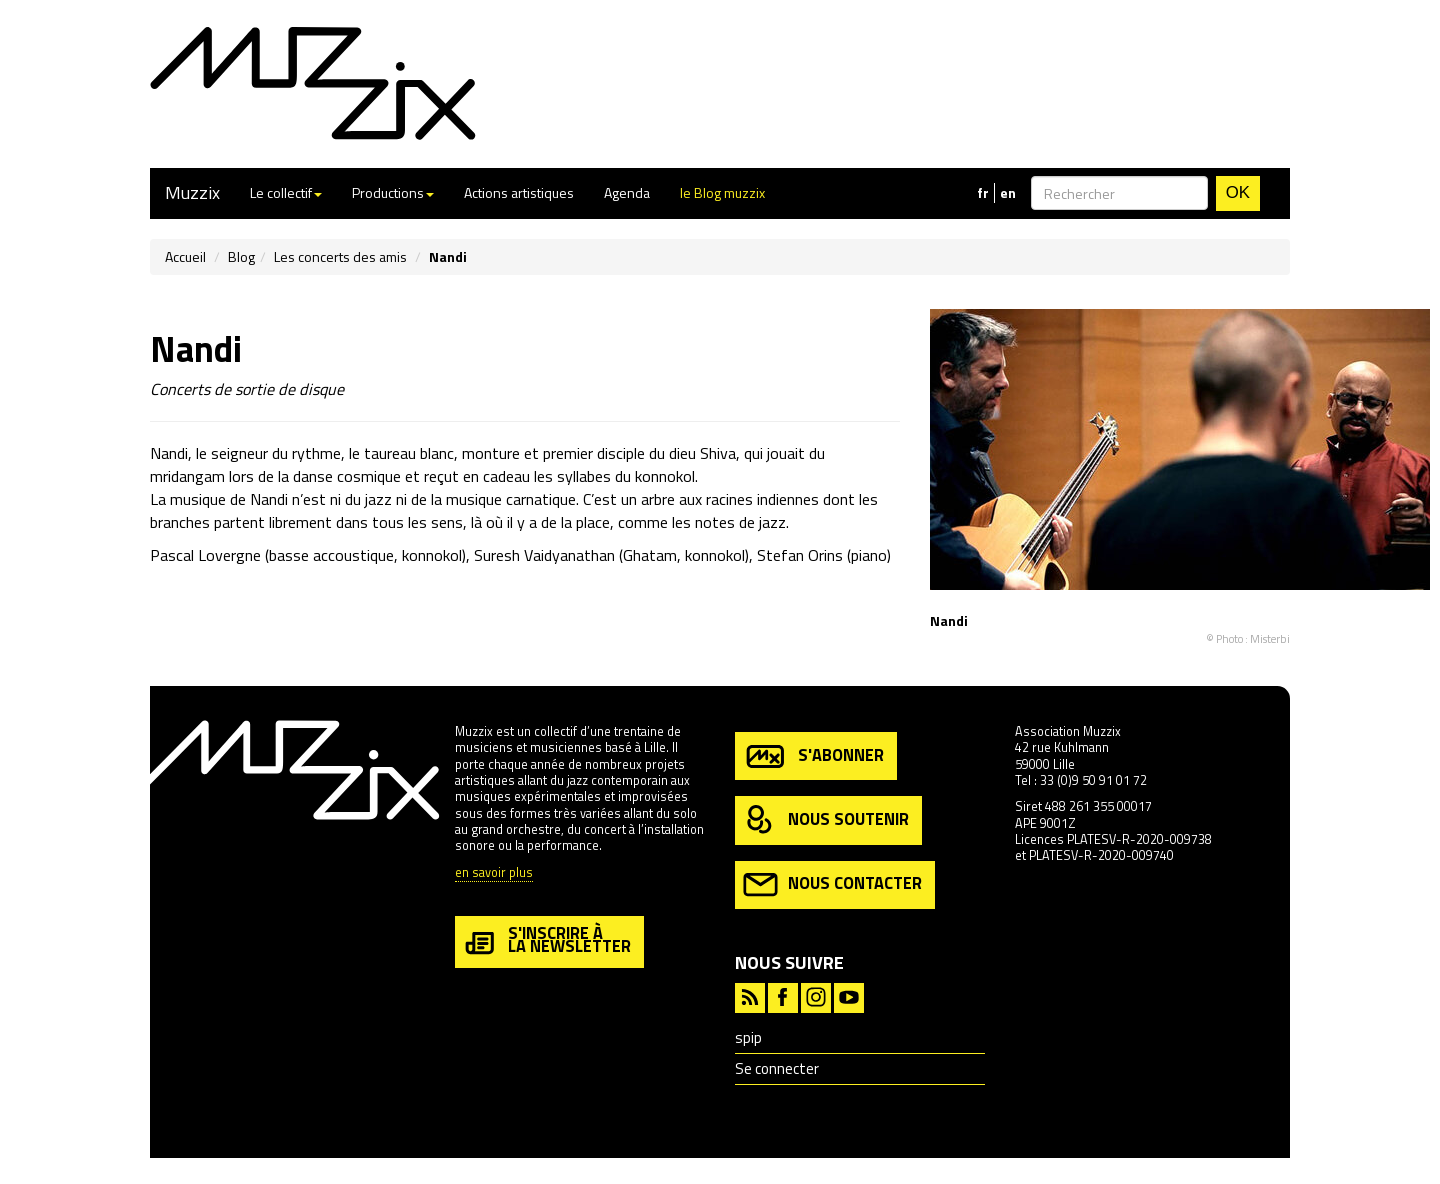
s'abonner (813, 756)
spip (748, 1037)
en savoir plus (494, 873)
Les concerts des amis (340, 256)
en (1008, 193)
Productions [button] (393, 192)
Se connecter (777, 1068)
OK (1238, 192)
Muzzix (192, 192)
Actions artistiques (519, 192)
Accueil (185, 256)
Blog (241, 256)
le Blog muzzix (722, 192)
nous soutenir (826, 820)
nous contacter (832, 884)
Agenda (627, 192)
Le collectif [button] (286, 192)
